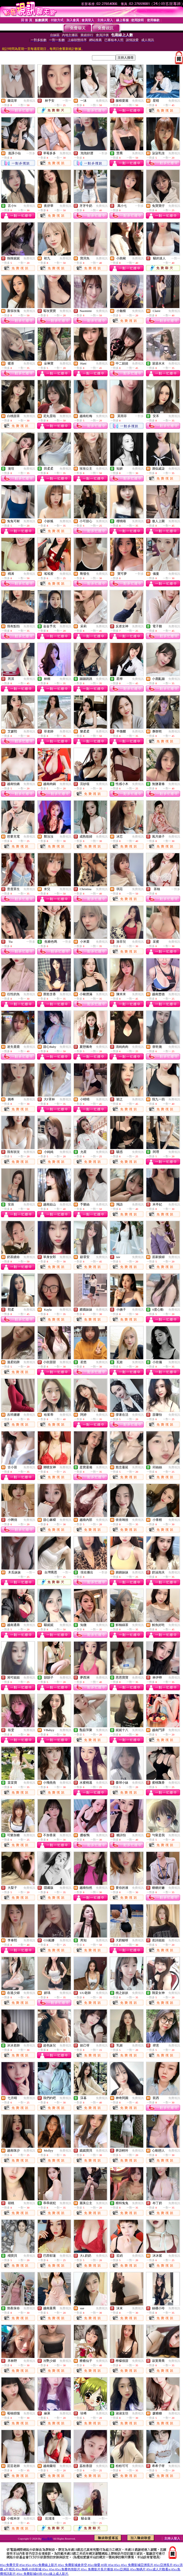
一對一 (66, 100)
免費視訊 (29, 100)
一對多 (30, 153)
